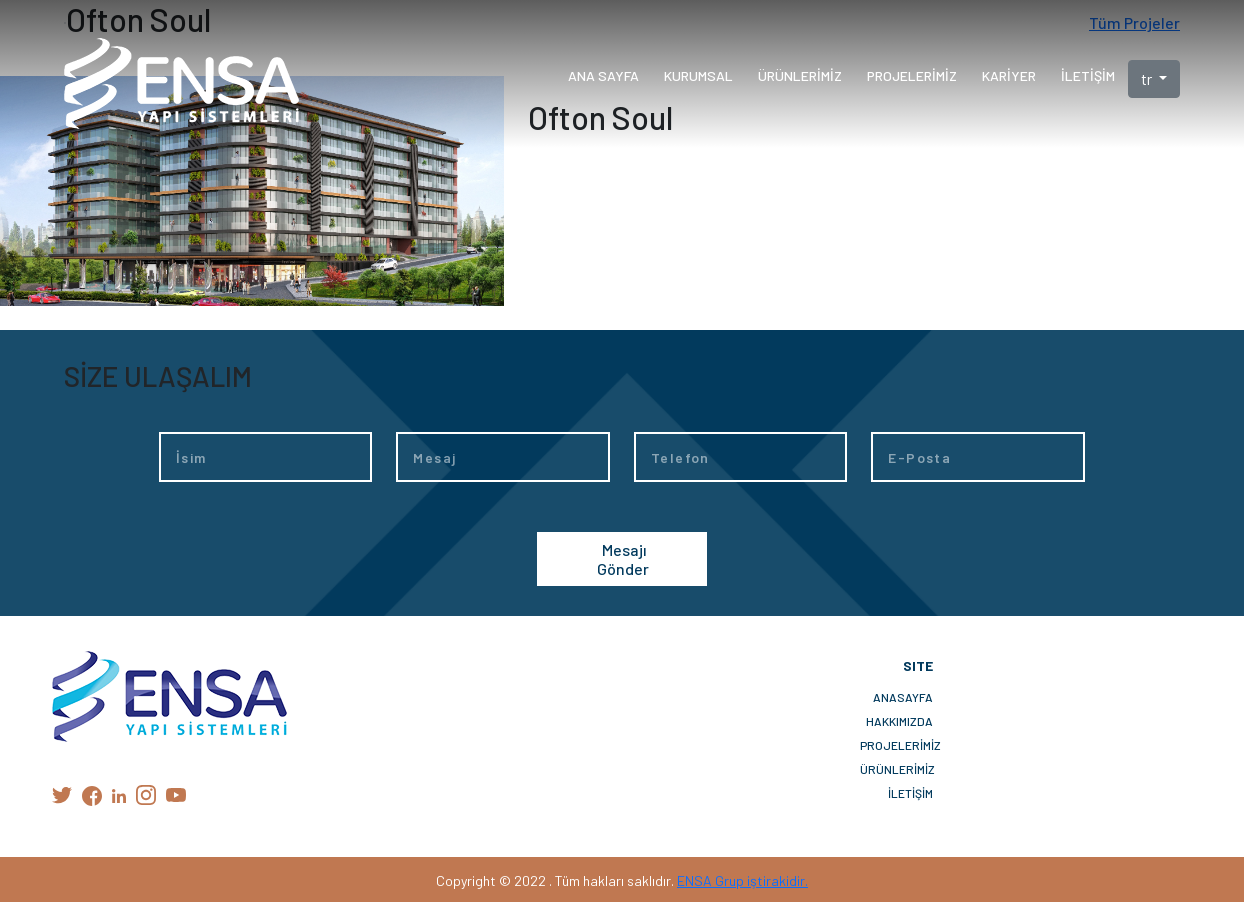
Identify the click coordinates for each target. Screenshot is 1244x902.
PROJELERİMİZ (896, 745)
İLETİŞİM (910, 793)
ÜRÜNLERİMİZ (896, 769)
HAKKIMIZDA (899, 721)
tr (1148, 78)
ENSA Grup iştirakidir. (742, 880)
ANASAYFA (903, 697)
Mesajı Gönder (623, 559)
